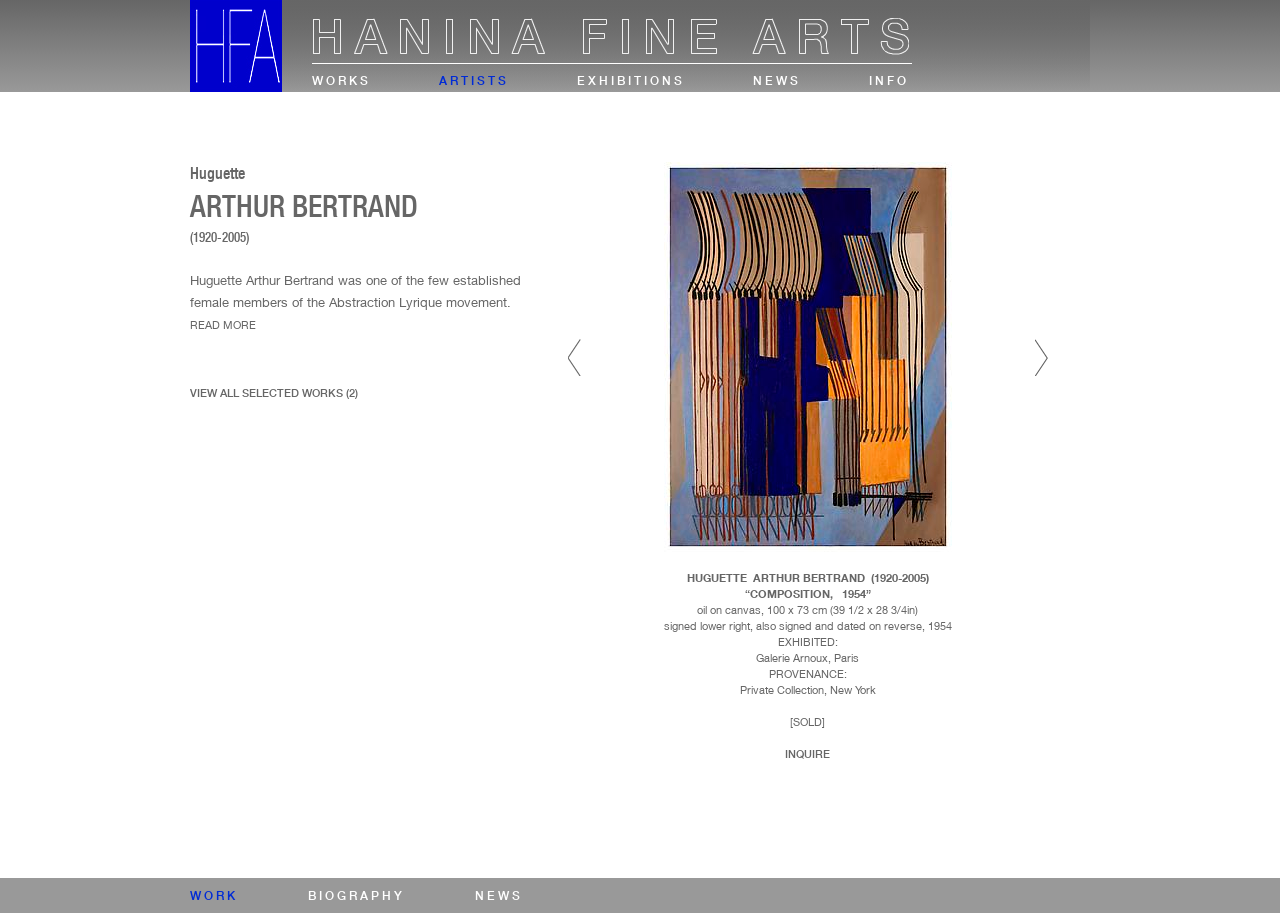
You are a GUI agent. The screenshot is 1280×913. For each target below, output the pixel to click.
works (341, 80)
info (889, 80)
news (777, 80)
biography (356, 895)
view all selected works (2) (274, 393)
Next (1041, 357)
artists (474, 80)
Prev (574, 357)
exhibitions (631, 80)
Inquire (807, 754)
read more (223, 324)
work (214, 895)
